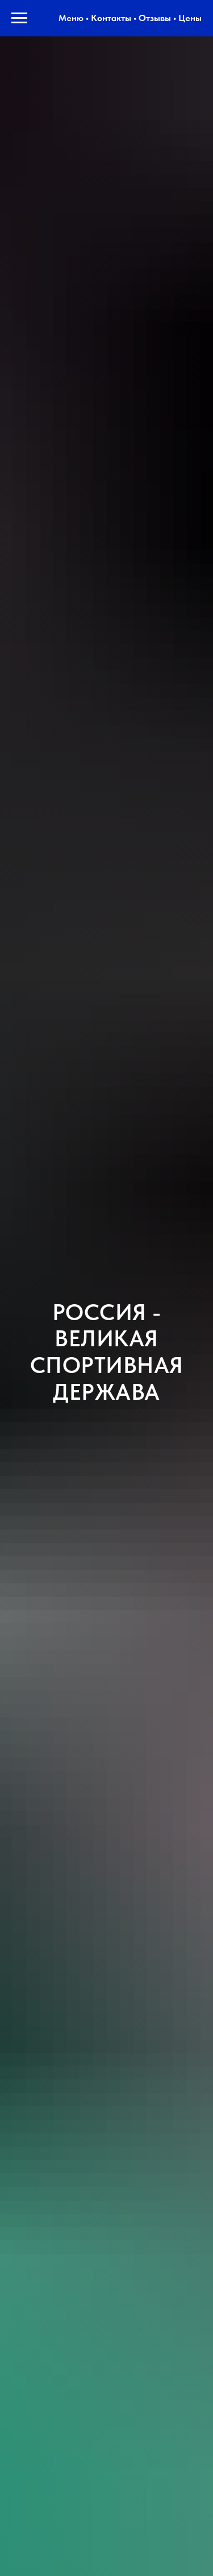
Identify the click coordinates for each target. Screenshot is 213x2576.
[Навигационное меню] (19, 18)
